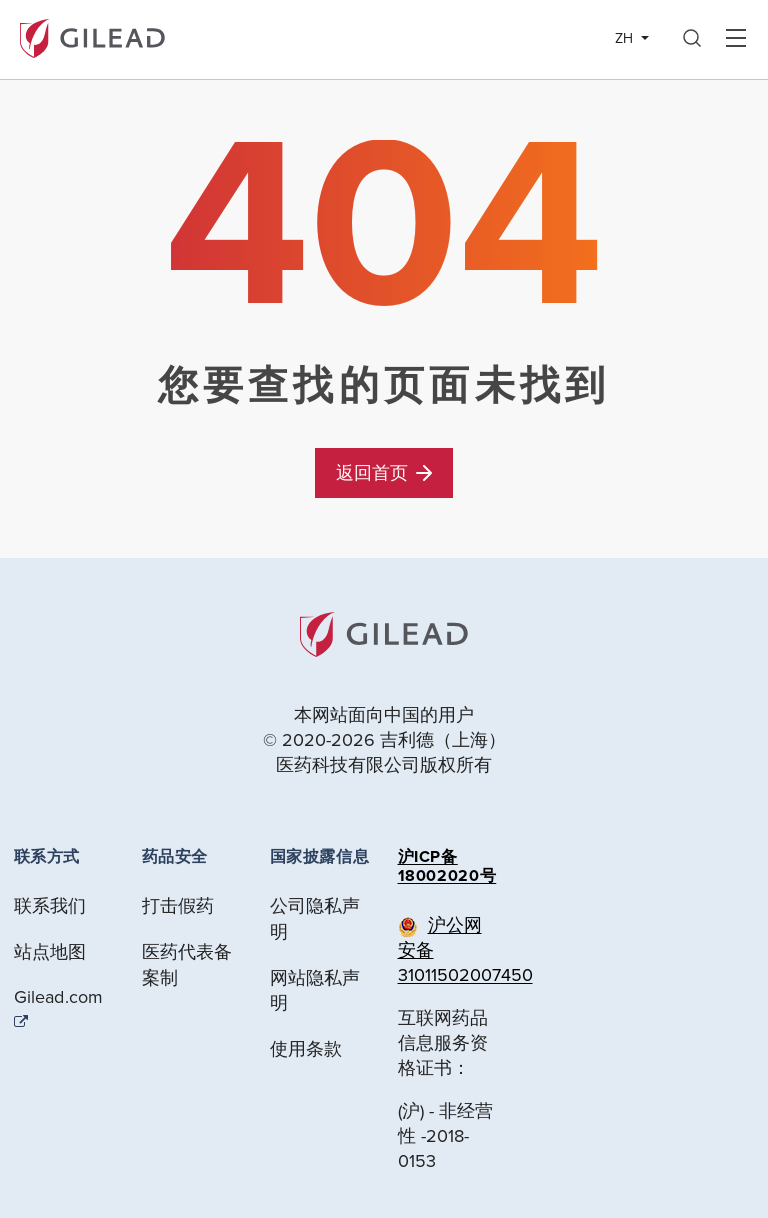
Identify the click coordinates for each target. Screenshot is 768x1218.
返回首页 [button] (384, 472)
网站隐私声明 (315, 990)
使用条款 (306, 1048)
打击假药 (178, 905)
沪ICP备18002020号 (447, 866)
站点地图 (50, 951)
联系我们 (50, 905)
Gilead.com (59, 997)
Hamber (735, 39)
